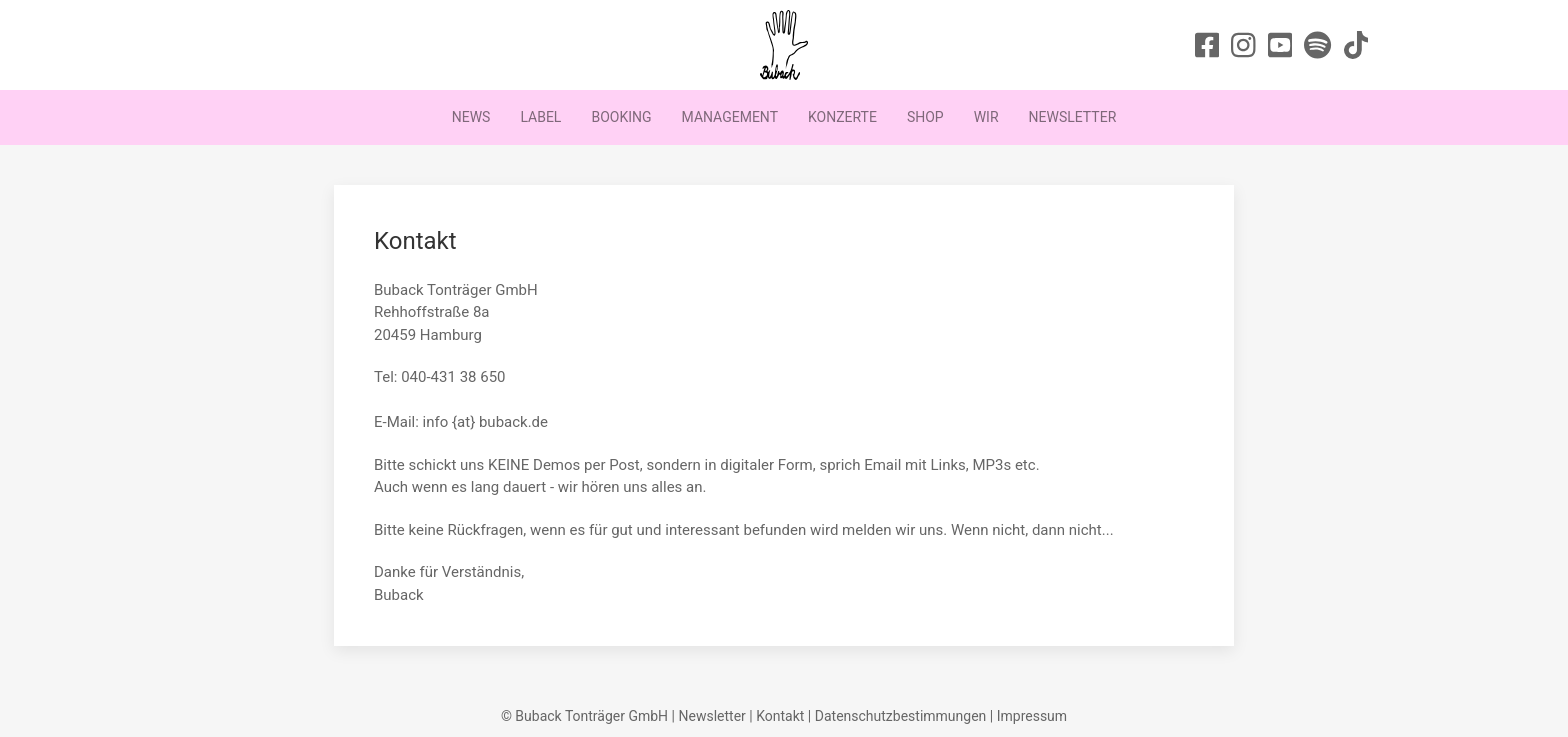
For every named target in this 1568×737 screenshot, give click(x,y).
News (471, 117)
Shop (925, 117)
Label (540, 117)
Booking (621, 117)
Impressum (1032, 716)
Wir (986, 117)
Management (730, 117)
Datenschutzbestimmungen (901, 716)
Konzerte (842, 117)
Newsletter (1073, 117)
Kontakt (780, 716)
